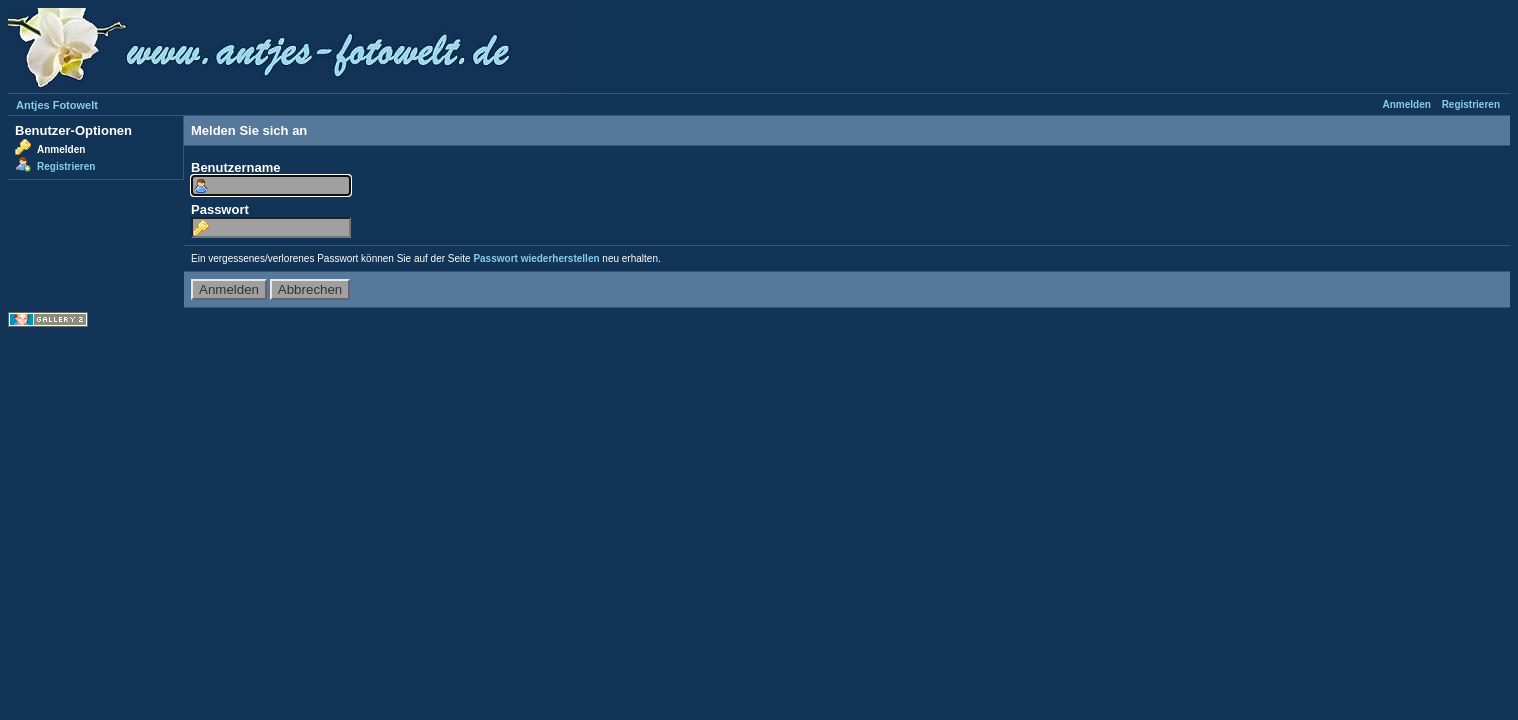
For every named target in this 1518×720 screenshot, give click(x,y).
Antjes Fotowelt (57, 105)
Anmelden (1407, 104)
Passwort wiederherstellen (536, 258)
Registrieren (1471, 104)
